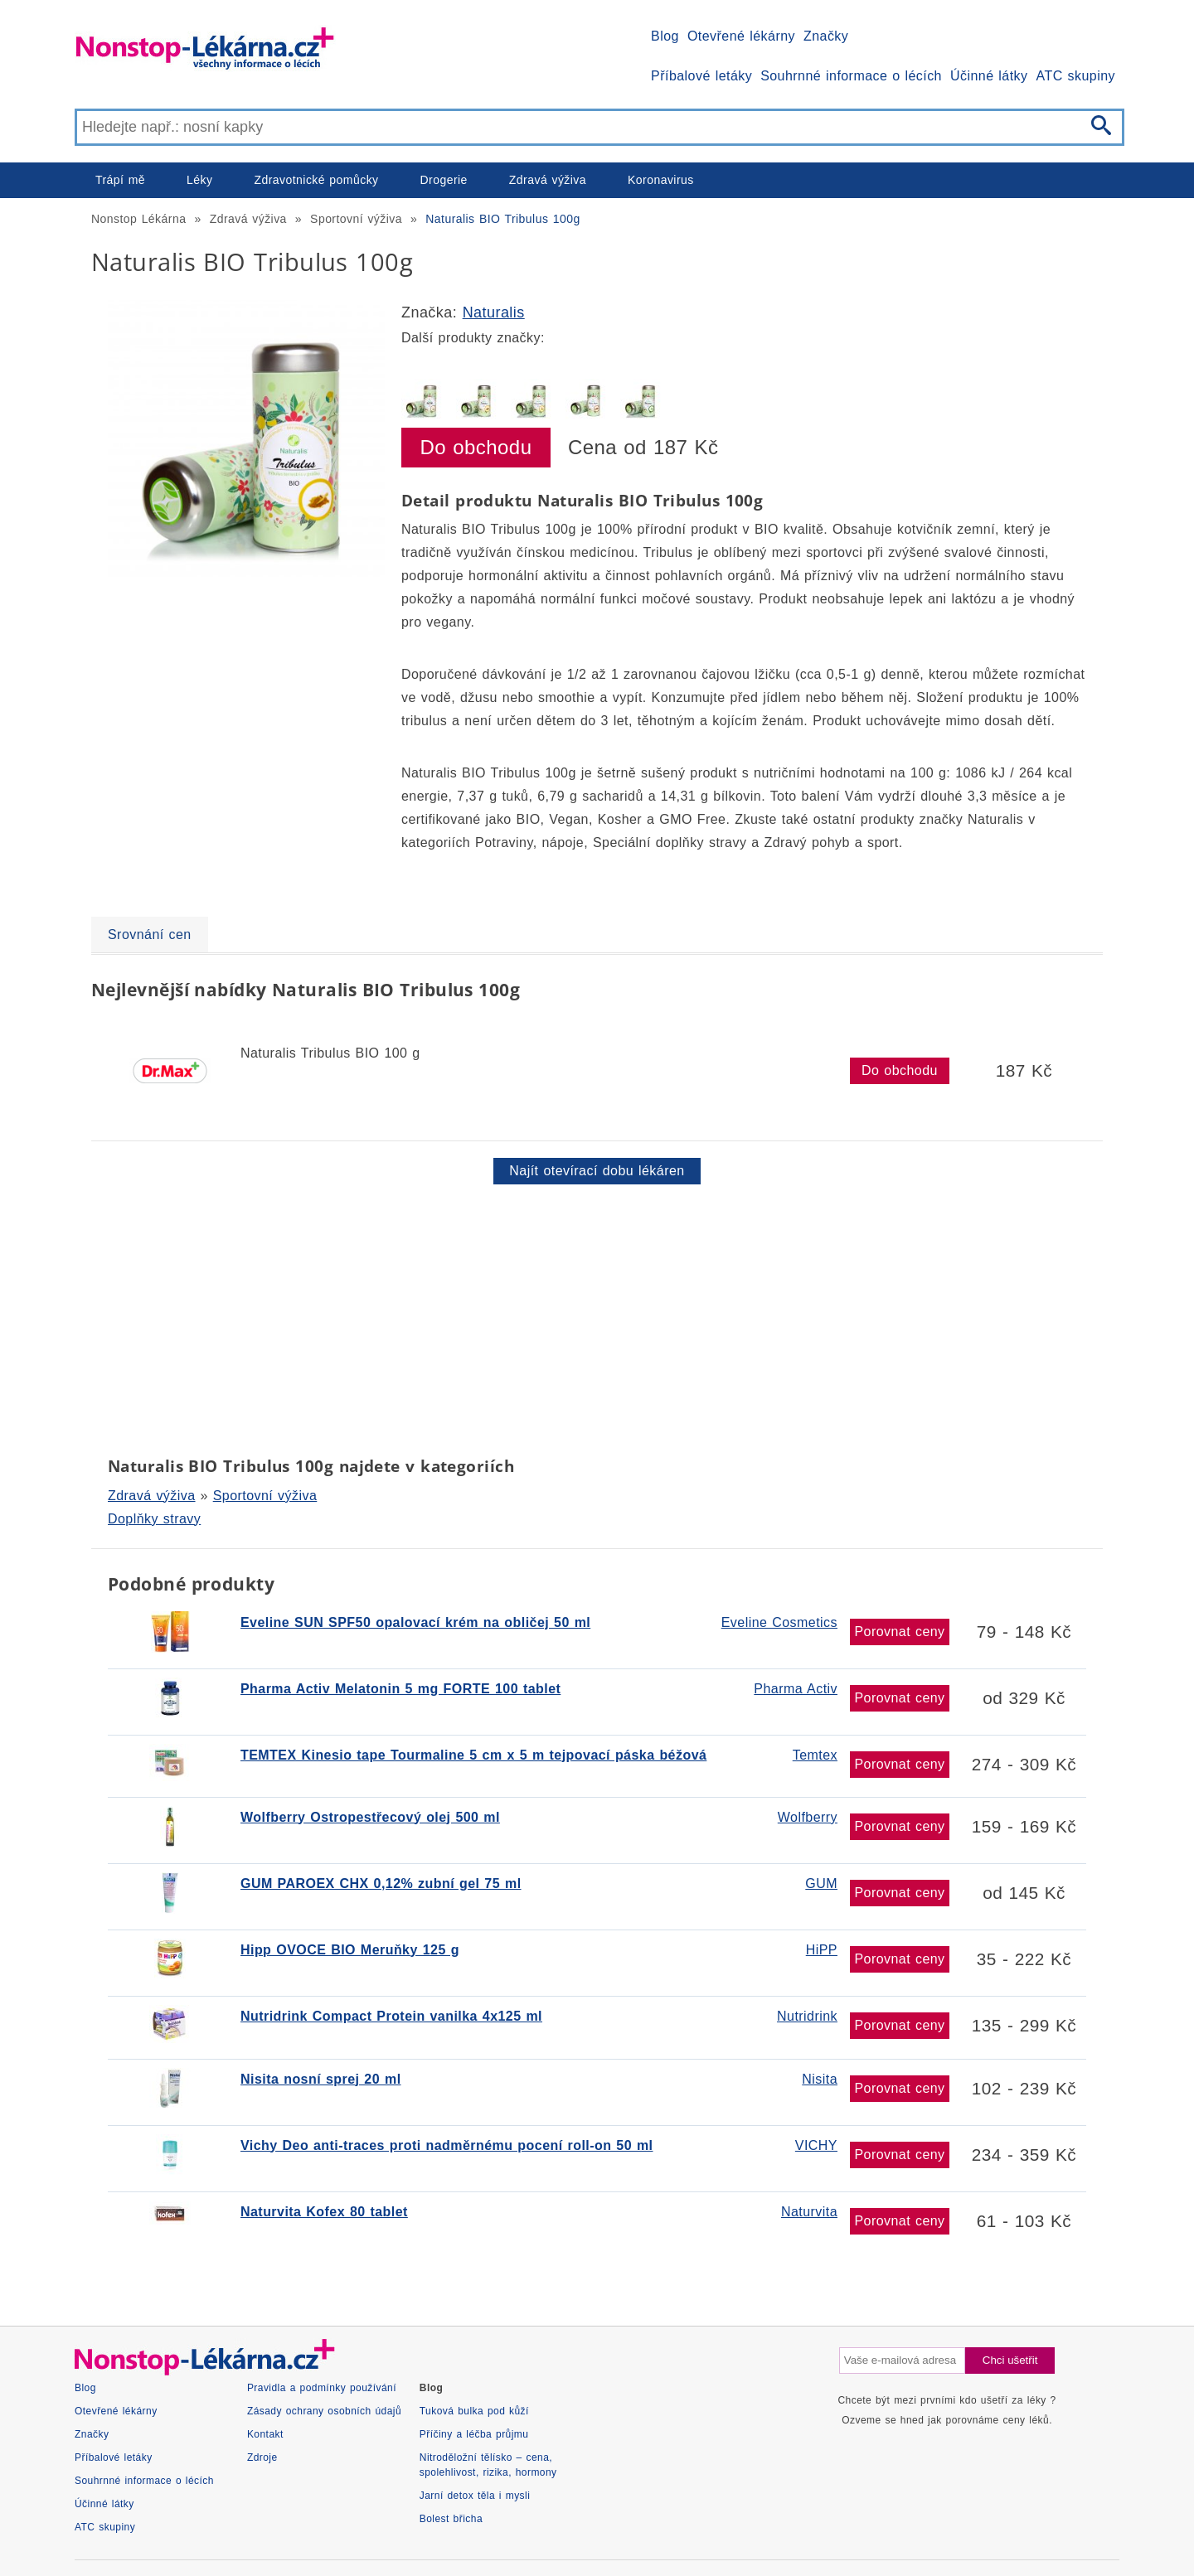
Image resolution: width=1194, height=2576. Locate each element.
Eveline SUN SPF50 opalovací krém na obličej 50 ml (415, 1622)
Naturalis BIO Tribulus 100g (502, 218)
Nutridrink (807, 2016)
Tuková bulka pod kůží (474, 2411)
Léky (199, 179)
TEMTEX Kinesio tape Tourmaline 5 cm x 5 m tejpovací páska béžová (473, 1755)
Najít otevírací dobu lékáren (596, 1171)
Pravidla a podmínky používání (321, 2388)
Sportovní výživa (356, 218)
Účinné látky (989, 76)
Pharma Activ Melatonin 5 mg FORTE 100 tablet (400, 1689)
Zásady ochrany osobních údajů (324, 2411)
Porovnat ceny (899, 1632)
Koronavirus (661, 179)
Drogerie (444, 179)
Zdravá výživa (547, 179)
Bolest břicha (451, 2519)
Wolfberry (807, 1817)
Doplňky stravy (154, 1519)
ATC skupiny (1075, 76)
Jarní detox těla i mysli (475, 2495)
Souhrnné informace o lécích (851, 76)
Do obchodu (476, 447)
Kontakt (265, 2434)
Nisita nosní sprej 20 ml (320, 2079)
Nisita (819, 2079)
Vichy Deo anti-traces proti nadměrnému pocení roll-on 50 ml (446, 2145)
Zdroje (262, 2457)
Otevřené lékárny (741, 36)
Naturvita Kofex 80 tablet (324, 2212)
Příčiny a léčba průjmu (474, 2434)
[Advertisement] (588, 1317)
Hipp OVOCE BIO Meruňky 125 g (349, 1950)
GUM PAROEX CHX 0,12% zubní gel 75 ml (381, 1883)
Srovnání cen (150, 934)
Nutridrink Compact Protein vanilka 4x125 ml (391, 2016)
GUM (821, 1883)
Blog (665, 36)
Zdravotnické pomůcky (316, 179)
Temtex (815, 1755)
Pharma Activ (795, 1689)
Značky (825, 36)
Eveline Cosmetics (779, 1622)
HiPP (821, 1950)
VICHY (816, 2145)
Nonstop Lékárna (138, 218)
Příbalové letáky (701, 76)
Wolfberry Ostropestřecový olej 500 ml (370, 1817)
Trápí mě (120, 179)
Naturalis (494, 312)
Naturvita (809, 2212)
